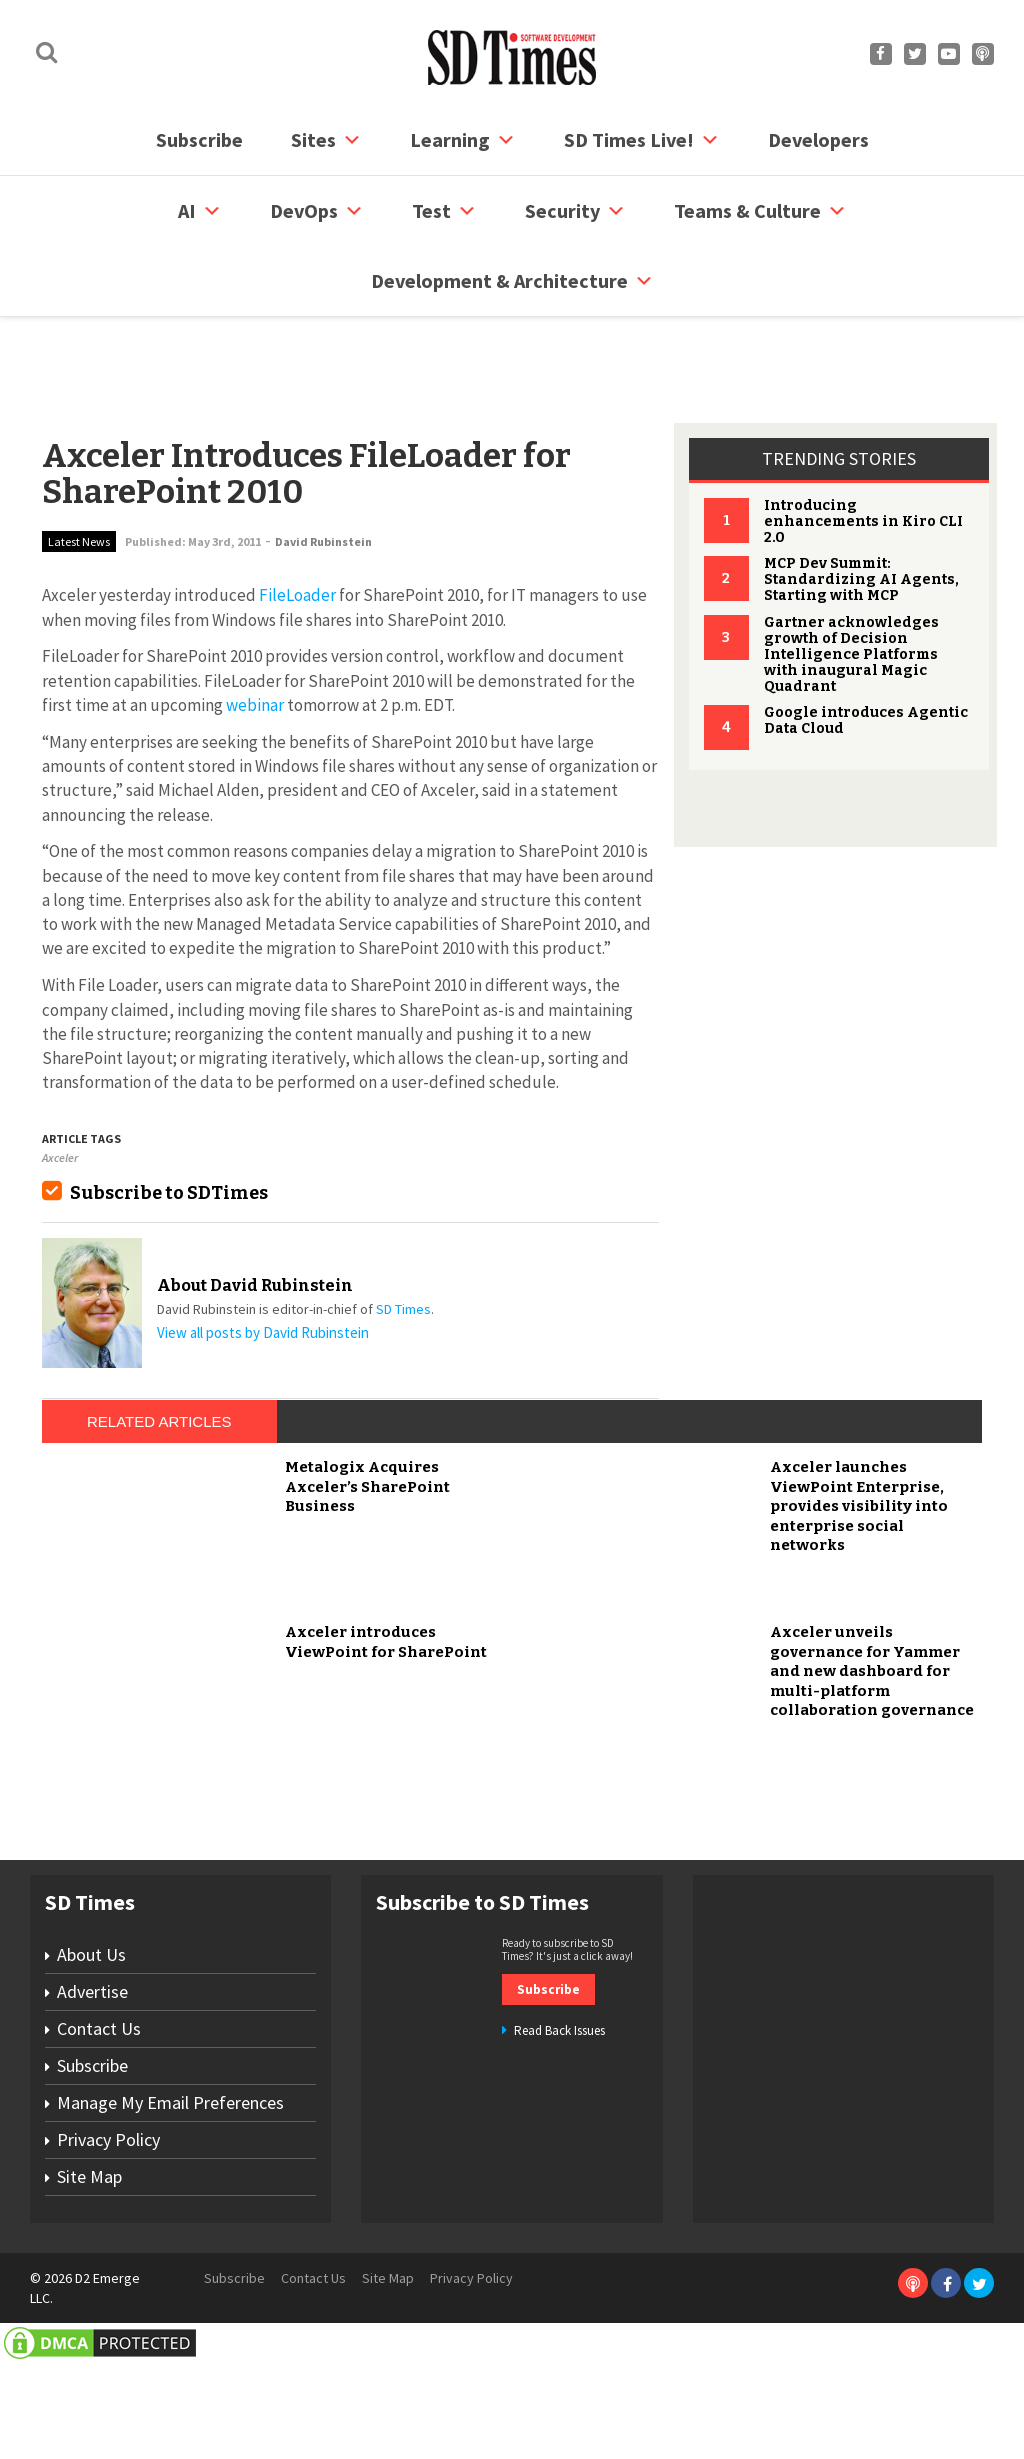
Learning (463, 140)
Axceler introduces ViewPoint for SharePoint (386, 1753)
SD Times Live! (642, 140)
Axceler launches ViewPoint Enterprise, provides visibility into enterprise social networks (859, 1617)
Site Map (89, 2286)
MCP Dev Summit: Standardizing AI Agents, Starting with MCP (861, 503)
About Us (91, 2064)
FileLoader (297, 519)
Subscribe (199, 139)
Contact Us (99, 2138)
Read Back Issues (559, 2140)
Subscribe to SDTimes (169, 1117)
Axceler (60, 1081)
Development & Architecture (512, 281)
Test (444, 211)
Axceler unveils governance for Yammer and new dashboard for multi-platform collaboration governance (872, 1782)
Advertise (92, 2101)
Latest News (79, 465)
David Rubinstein (323, 465)
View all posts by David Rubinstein (263, 1256)
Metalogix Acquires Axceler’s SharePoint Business (367, 1597)
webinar (255, 629)
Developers (818, 139)
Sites (326, 140)
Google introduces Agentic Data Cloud (866, 644)
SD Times (403, 1233)
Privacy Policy (108, 2249)
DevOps (317, 211)
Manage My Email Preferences (170, 2212)
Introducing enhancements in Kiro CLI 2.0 (863, 445)
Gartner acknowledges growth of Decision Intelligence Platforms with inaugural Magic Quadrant (851, 578)
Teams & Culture (760, 211)
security (575, 211)
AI (200, 211)
